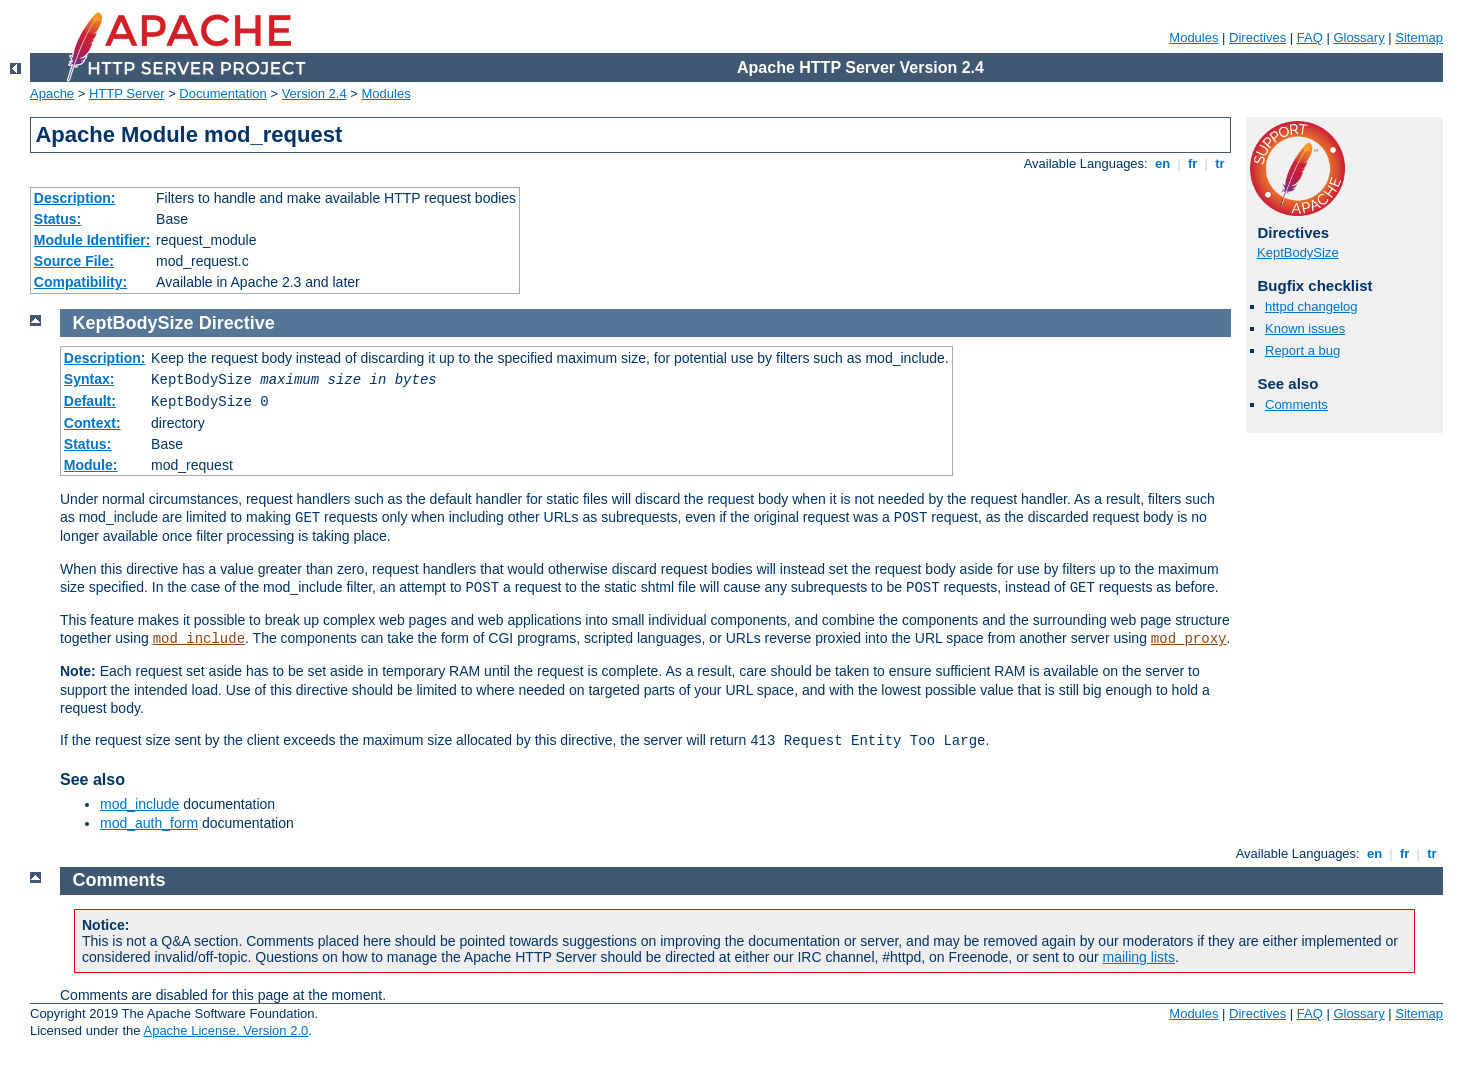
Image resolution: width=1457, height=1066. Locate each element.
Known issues (1305, 328)
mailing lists (1139, 957)
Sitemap (1419, 37)
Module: (91, 465)
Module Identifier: (92, 240)
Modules (1193, 37)
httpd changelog (1311, 306)
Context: (92, 423)
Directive (237, 323)
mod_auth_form (149, 823)
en (1162, 163)
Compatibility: (80, 282)
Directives (1257, 37)
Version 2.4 (314, 93)
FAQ (1310, 37)
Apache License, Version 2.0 (225, 1030)
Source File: (74, 261)
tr (1220, 163)
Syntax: (89, 379)
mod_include (199, 639)
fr (1192, 163)
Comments (1296, 404)
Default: (90, 401)
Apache (52, 93)
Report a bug (1302, 350)
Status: (57, 219)
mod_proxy (1189, 639)
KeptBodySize (1298, 252)
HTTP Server (127, 93)
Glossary (1358, 37)
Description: (75, 198)
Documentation (222, 93)
